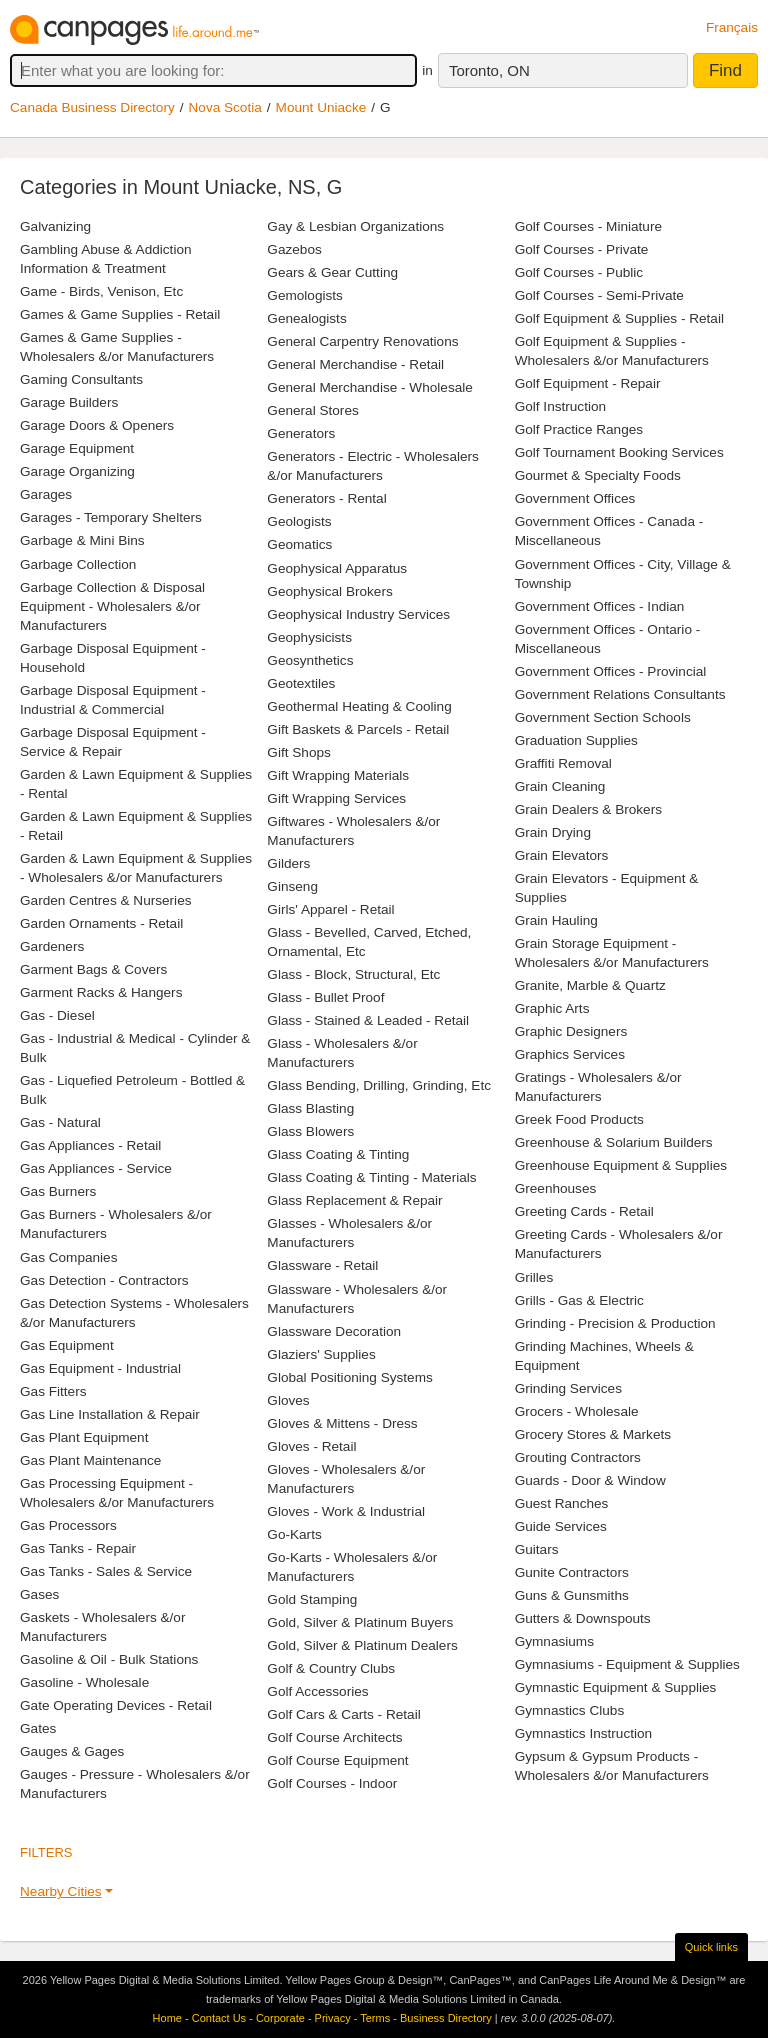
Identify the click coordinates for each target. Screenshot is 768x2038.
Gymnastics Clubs (570, 1710)
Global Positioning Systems (349, 1377)
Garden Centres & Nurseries (106, 900)
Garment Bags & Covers (93, 969)
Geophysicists (309, 637)
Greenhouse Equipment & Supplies (621, 1165)
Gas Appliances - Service (96, 1168)
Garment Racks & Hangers (101, 992)
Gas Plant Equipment (84, 1437)
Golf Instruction (560, 406)
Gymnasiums (554, 1641)
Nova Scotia (225, 107)
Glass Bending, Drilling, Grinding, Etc (379, 1085)
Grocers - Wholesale (577, 1411)
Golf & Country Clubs (331, 1668)
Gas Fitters (53, 1391)
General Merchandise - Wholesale (370, 387)
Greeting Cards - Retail (584, 1211)
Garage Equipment (77, 448)
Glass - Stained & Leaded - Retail (368, 1020)
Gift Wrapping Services (336, 798)
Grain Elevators (562, 855)
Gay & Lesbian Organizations (355, 226)
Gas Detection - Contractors (104, 1280)
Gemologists (305, 295)
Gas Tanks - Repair (78, 1548)
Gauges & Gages (72, 1751)
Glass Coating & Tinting (338, 1154)
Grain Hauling (556, 920)
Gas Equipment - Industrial (100, 1368)
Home (167, 2018)
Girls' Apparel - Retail (330, 909)
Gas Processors (68, 1525)
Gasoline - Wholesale (84, 1682)
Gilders (288, 863)
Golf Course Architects (334, 1737)
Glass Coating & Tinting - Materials (371, 1177)
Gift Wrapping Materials (338, 775)
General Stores (312, 410)
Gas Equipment (67, 1345)
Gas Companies (68, 1257)
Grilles (534, 1277)
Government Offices (575, 498)
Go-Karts (294, 1534)
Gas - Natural (60, 1122)
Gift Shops (298, 752)
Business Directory (446, 2018)
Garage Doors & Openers (97, 425)
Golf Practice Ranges (579, 429)
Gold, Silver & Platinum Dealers (362, 1645)
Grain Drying (553, 832)
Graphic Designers (571, 1031)
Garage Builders (69, 402)
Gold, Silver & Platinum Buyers (360, 1622)
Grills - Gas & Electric (579, 1300)
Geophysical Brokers (329, 591)
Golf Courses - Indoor (332, 1783)
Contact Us (219, 2018)
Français (732, 27)
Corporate (280, 2018)
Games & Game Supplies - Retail (120, 314)
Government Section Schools (603, 717)
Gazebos (294, 249)
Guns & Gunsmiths (572, 1595)
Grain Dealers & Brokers (588, 809)
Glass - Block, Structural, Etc (353, 974)
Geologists (299, 521)
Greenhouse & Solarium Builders (614, 1142)
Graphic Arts (552, 1008)
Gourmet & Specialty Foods (598, 475)
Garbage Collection (78, 564)
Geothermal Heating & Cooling (359, 706)
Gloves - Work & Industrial (346, 1511)
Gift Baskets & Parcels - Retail (358, 729)
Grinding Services (568, 1388)
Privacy (333, 2018)
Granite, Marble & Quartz (590, 985)
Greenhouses (556, 1188)
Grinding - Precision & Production (615, 1323)
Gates (38, 1728)
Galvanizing (55, 226)
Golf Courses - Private (582, 249)
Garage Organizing (77, 471)
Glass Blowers (310, 1131)
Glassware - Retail (322, 1265)
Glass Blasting (310, 1108)
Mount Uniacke (321, 107)
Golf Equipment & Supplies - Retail (619, 318)
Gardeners (52, 946)
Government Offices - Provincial (611, 671)
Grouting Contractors (578, 1457)
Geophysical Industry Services (358, 614)
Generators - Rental (326, 498)
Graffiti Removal (563, 763)
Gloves (288, 1400)
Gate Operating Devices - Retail (116, 1705)
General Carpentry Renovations (362, 341)
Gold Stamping (312, 1599)
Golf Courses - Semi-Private (599, 295)
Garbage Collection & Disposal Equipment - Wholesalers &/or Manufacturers (112, 606)
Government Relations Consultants (620, 694)
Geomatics (299, 544)
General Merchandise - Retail (355, 364)
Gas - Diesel (57, 1015)
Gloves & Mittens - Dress (342, 1423)
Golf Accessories (317, 1691)
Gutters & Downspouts (583, 1618)
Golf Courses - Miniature (588, 226)
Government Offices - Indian (600, 606)
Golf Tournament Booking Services (619, 452)
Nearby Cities (61, 1891)
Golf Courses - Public (579, 272)
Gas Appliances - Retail (90, 1145)
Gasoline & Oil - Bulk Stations (109, 1659)
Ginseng (292, 886)
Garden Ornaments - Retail (101, 923)
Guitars (537, 1549)
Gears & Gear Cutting (332, 272)
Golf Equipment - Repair (588, 383)
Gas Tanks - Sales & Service (106, 1571)
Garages (46, 494)
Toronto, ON (489, 70)
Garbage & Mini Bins (82, 540)
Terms (375, 2018)
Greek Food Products (579, 1119)
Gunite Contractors (572, 1572)
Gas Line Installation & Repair (110, 1414)
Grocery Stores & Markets (593, 1434)
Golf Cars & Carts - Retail (343, 1714)
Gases (39, 1594)
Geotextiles (301, 683)
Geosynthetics (310, 660)
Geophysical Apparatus (337, 568)
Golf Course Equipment (337, 1760)
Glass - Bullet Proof (325, 997)
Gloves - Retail (311, 1446)
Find (725, 70)
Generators (301, 433)
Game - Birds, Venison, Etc (101, 291)
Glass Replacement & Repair (354, 1200)
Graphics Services (570, 1054)
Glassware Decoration (334, 1331)
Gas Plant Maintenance (90, 1460)
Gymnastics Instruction (584, 1733)
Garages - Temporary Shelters (111, 517)
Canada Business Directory (92, 107)
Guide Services (561, 1526)
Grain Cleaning (560, 786)
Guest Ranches (562, 1503)
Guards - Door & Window (590, 1480)
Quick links (711, 1947)
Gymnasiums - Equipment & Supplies (627, 1664)
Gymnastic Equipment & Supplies (616, 1687)
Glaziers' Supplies (321, 1354)
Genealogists (306, 318)
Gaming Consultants (81, 379)
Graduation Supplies (576, 740)
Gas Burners (58, 1191)
